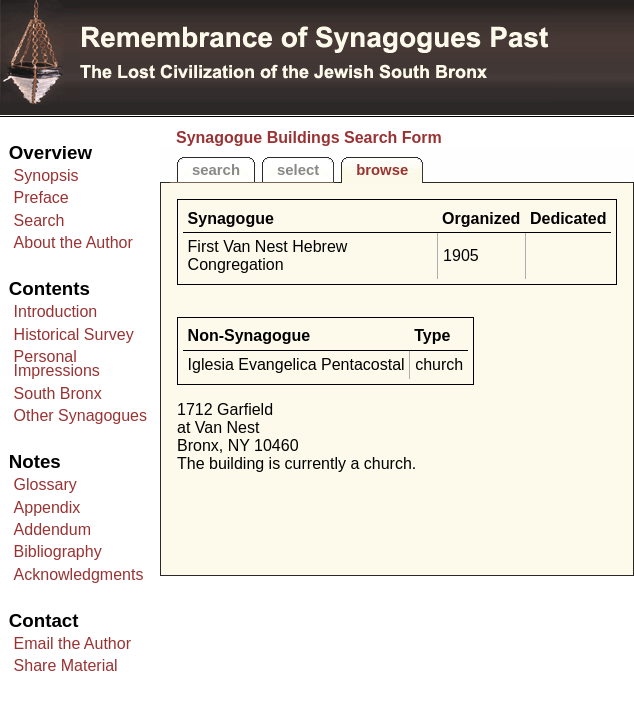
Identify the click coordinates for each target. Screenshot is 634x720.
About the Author (73, 242)
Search (39, 220)
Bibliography (58, 551)
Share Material (66, 665)
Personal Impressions (57, 363)
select (298, 170)
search (216, 170)
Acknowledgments (79, 574)
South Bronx (58, 393)
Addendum (52, 529)
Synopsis (46, 175)
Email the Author (72, 643)
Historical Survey (74, 334)
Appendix (47, 507)
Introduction (56, 311)
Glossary (45, 484)
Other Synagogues (80, 415)
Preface (41, 197)
